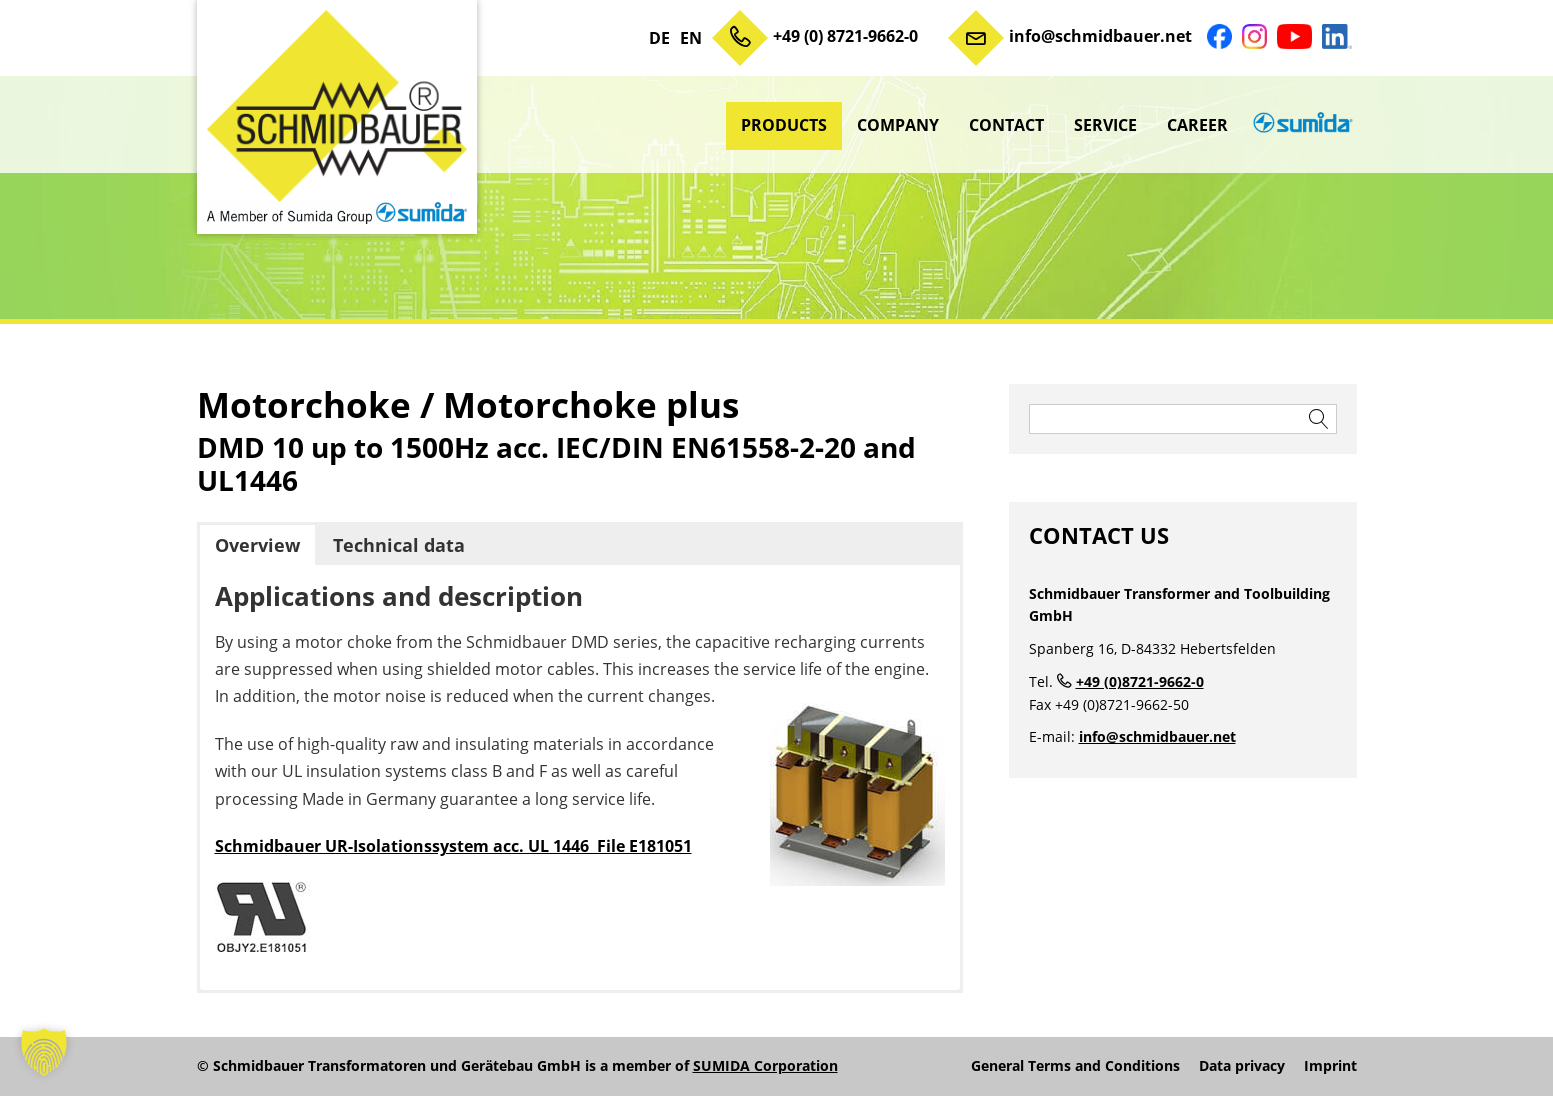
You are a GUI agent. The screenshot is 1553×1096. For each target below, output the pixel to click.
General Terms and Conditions (1075, 1066)
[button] (44, 1052)
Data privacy (1242, 1066)
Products (784, 125)
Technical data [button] (399, 545)
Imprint (1330, 1066)
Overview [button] (257, 545)
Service (1105, 125)
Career (1197, 125)
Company (898, 125)
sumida (1300, 125)
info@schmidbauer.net (1100, 36)
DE (659, 38)
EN (691, 38)
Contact (1006, 125)
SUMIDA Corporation (765, 1065)
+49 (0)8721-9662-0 (1140, 681)
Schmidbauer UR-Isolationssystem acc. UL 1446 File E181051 (453, 846)
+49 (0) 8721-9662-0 (845, 36)
